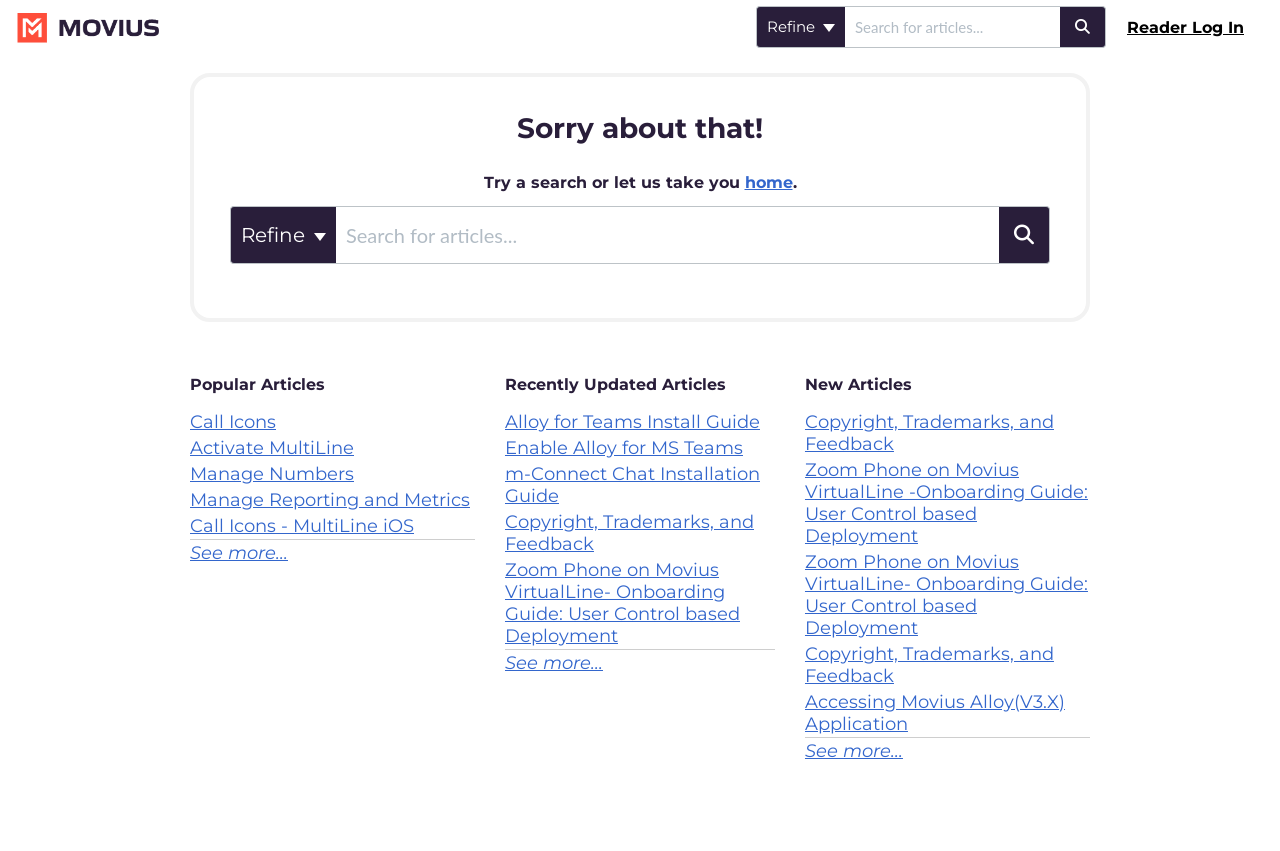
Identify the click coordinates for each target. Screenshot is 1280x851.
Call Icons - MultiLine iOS (302, 526)
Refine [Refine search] (801, 26)
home (769, 182)
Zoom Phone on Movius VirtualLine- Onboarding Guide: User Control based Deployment (622, 603)
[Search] (1083, 27)
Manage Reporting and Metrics (330, 500)
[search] (952, 27)
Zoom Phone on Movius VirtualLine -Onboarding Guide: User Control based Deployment (946, 503)
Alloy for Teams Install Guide (632, 422)
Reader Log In (1185, 27)
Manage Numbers (272, 474)
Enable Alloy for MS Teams (624, 448)
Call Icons (233, 422)
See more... (239, 553)
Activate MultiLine (272, 448)
